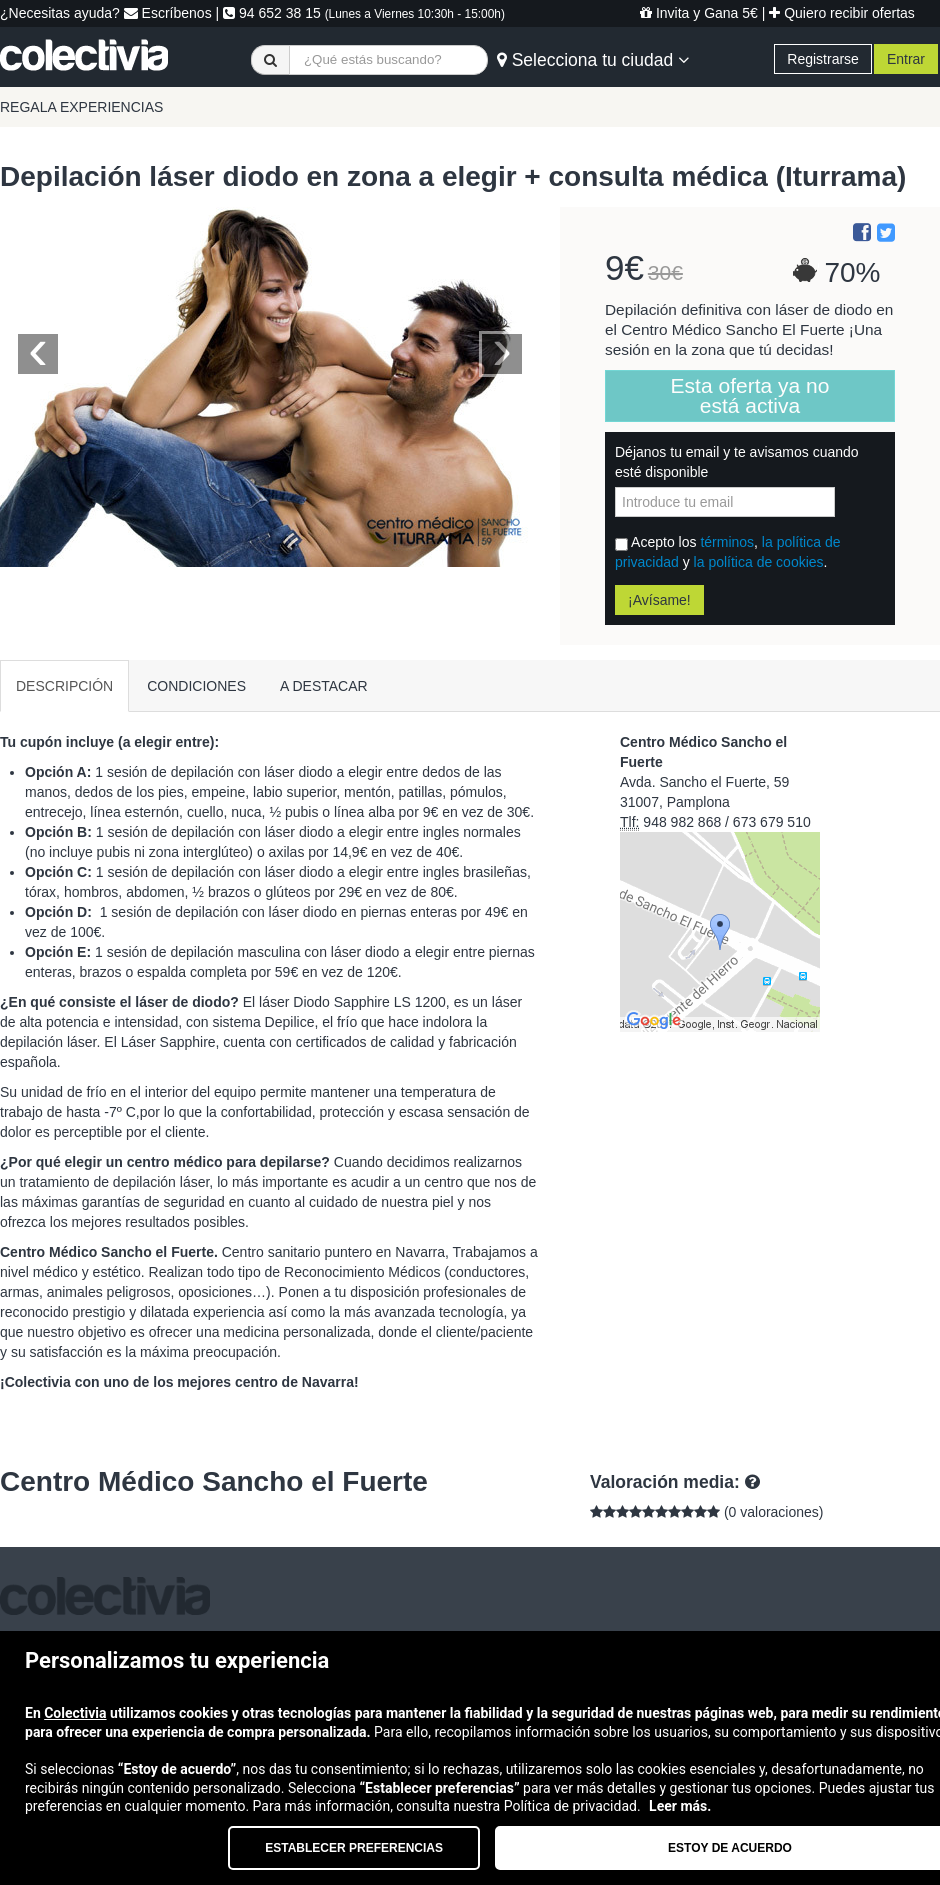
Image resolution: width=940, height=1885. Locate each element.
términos (727, 542)
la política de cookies (759, 562)
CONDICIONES (196, 686)
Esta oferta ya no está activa (750, 395)
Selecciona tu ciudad (593, 60)
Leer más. (680, 1806)
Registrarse (823, 59)
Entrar (906, 59)
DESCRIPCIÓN (64, 686)
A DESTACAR (324, 686)
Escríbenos (168, 13)
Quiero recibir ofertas (842, 13)
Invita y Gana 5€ (699, 13)
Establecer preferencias (354, 1848)
